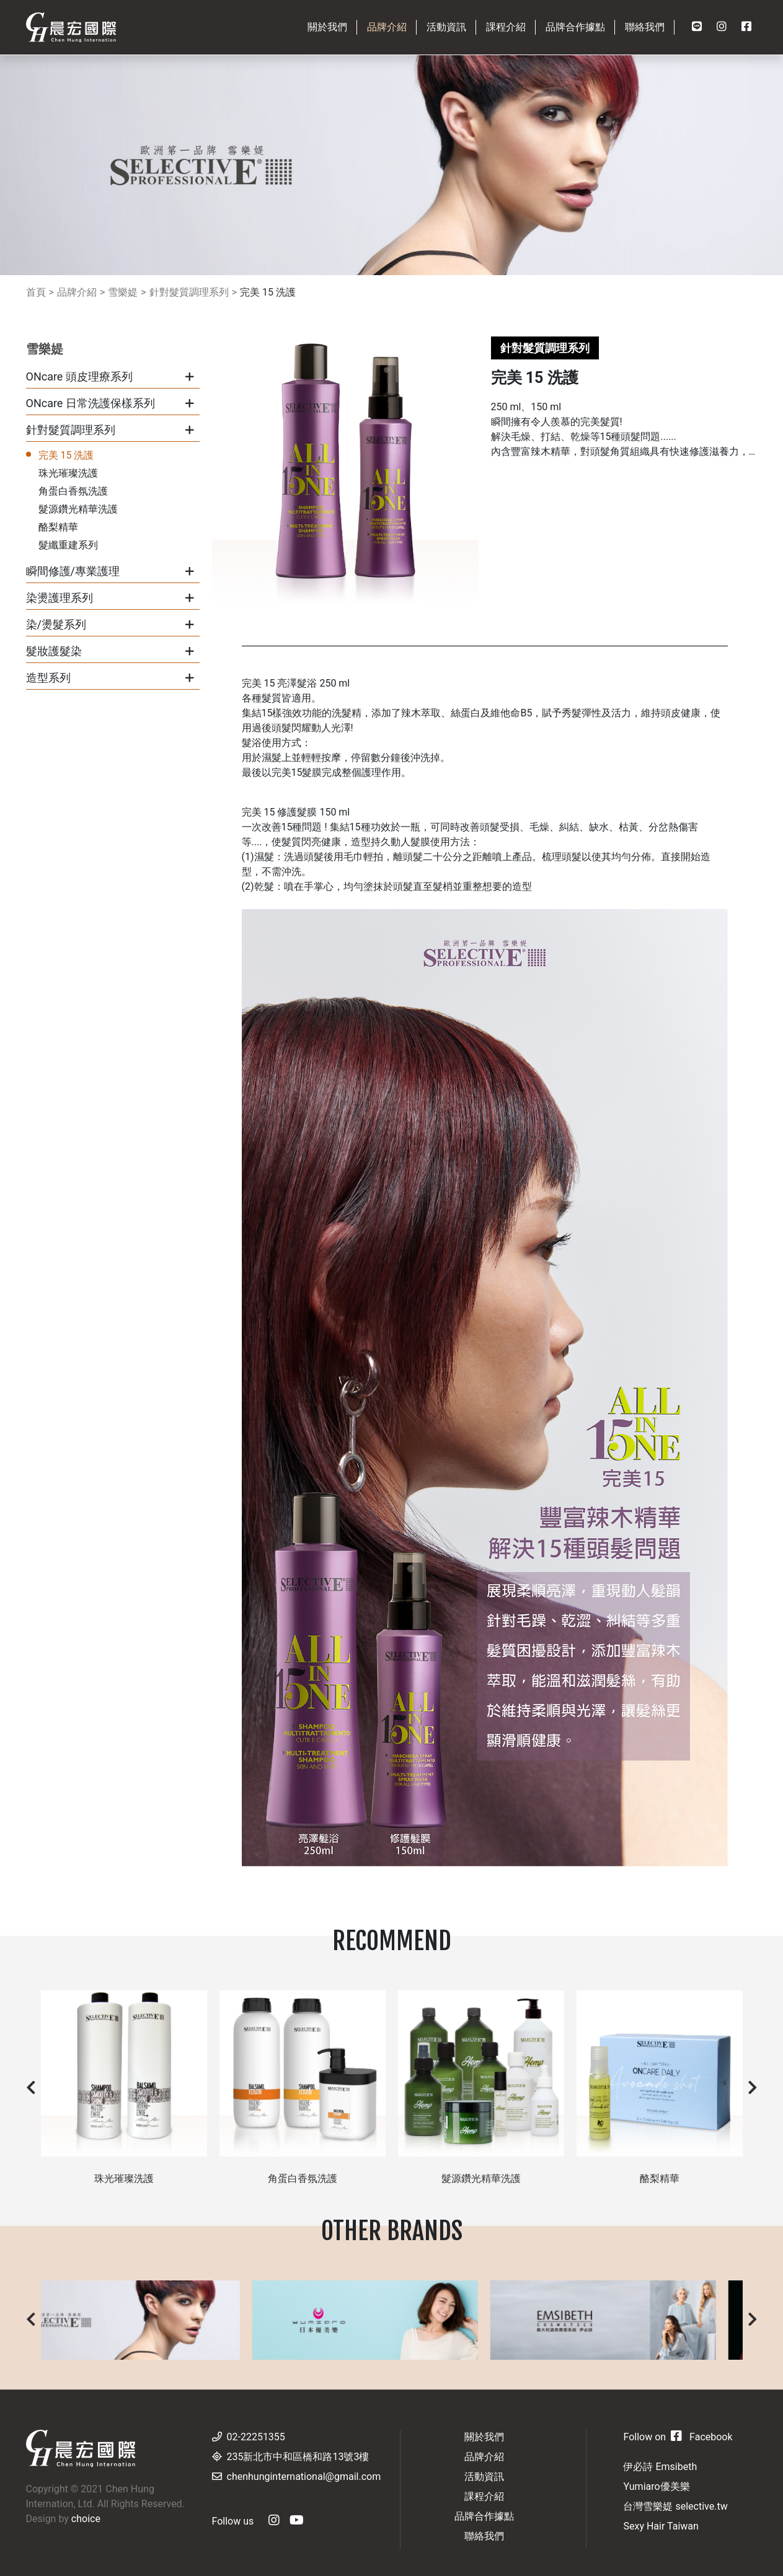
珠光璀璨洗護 (68, 473)
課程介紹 (484, 2496)
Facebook (701, 2437)
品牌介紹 (77, 292)
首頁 (36, 292)
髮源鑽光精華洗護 (78, 509)
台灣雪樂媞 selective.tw (675, 2506)
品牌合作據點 (484, 2516)
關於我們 (484, 2437)
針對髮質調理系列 (189, 292)
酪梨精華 (58, 527)
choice (85, 2519)
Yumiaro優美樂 (656, 2486)
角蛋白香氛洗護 (73, 491)
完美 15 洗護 (268, 292)
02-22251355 (256, 2437)
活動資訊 (484, 2476)
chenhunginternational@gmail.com (304, 2476)
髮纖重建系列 (68, 545)
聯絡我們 (484, 2536)
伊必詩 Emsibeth (660, 2467)
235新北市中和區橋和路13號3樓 (298, 2457)
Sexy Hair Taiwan (660, 2526)
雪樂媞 (123, 292)
